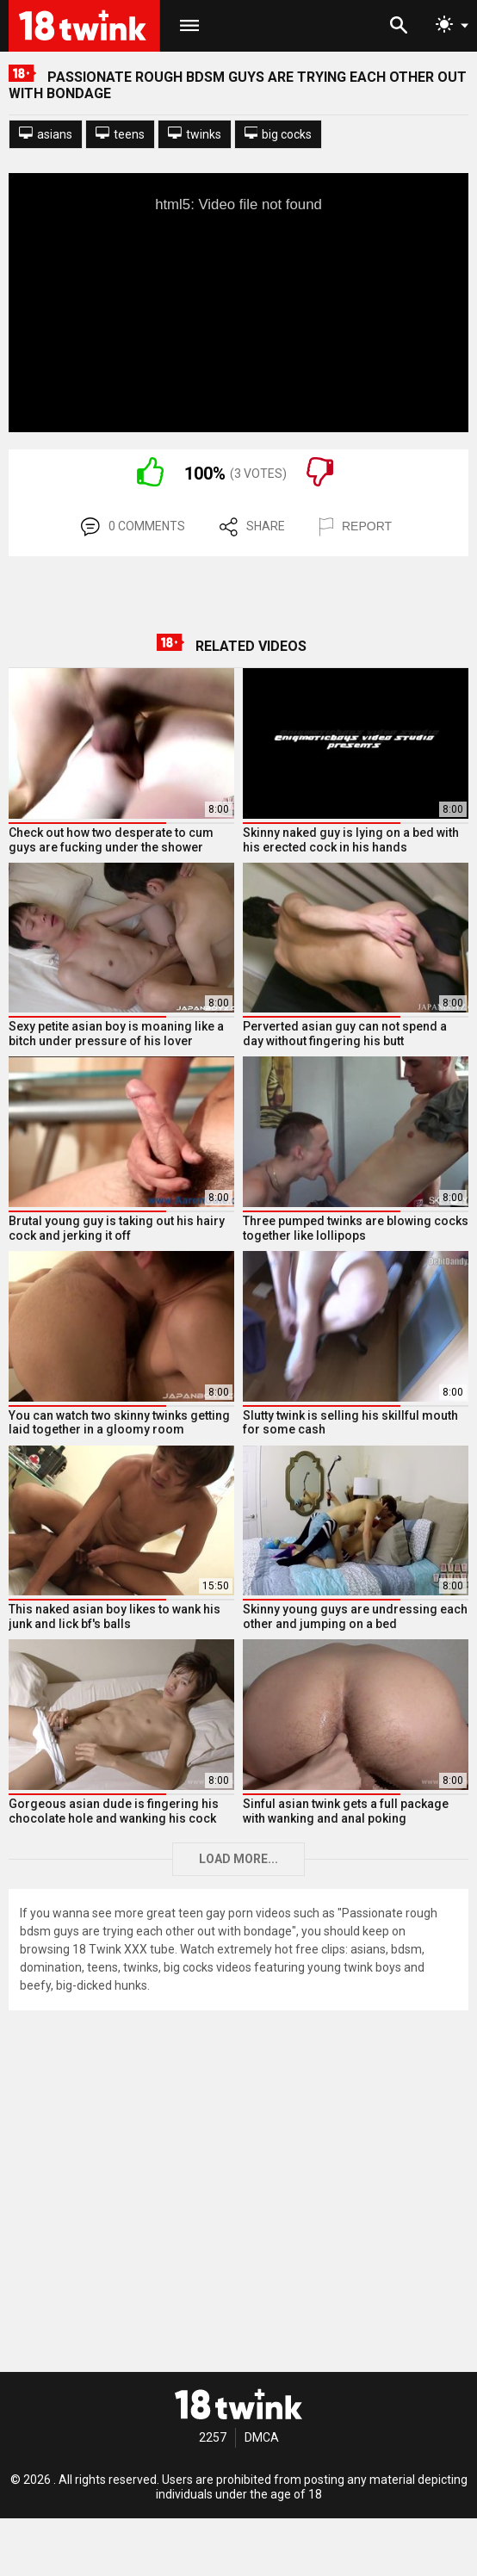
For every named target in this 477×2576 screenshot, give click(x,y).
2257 (212, 2437)
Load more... (238, 1859)
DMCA (262, 2437)
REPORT (355, 526)
